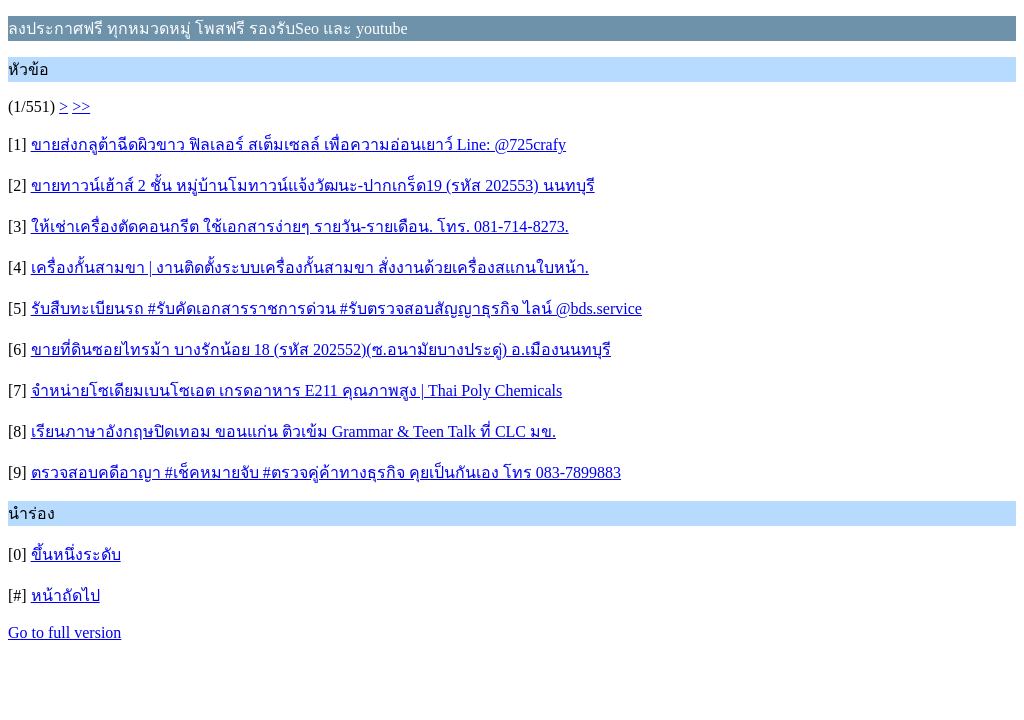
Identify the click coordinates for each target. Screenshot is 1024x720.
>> (81, 106)
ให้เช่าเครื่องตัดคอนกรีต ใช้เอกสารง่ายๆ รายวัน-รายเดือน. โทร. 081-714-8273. (300, 226)
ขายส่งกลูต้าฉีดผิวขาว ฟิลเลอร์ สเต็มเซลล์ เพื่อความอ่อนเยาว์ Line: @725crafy (298, 144)
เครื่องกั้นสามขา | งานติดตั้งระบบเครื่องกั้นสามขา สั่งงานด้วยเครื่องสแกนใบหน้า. (310, 267)
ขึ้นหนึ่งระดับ (76, 554)
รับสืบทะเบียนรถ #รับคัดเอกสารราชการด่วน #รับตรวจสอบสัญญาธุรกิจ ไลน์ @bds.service (336, 308)
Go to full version (64, 632)
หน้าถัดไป (65, 595)
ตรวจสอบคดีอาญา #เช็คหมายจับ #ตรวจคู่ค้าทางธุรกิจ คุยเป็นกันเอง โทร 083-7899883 (326, 472)
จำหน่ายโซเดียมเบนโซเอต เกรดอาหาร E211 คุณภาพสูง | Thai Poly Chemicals (297, 390)
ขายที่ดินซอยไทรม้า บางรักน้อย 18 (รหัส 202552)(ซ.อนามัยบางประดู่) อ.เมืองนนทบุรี (321, 349)
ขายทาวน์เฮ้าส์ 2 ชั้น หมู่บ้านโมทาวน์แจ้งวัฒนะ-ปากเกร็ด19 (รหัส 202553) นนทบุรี (313, 185)
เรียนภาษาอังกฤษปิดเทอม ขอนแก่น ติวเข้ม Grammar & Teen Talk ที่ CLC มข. (293, 431)
